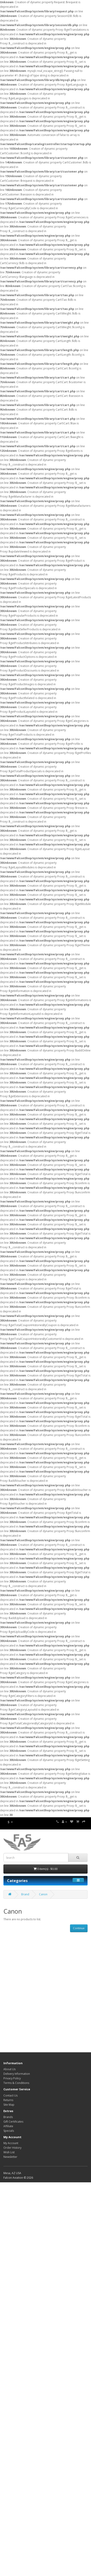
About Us (9, 2069)
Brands (8, 2117)
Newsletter (10, 2157)
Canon (43, 1894)
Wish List (9, 2152)
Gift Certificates (13, 2122)
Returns (8, 2100)
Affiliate (8, 2126)
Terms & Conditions (16, 2083)
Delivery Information (16, 2074)
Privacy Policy (12, 2078)
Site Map (8, 2105)
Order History (12, 2148)
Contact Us (10, 2095)
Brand (25, 1894)
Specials (8, 2131)
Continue (79, 1928)
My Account (10, 2143)
